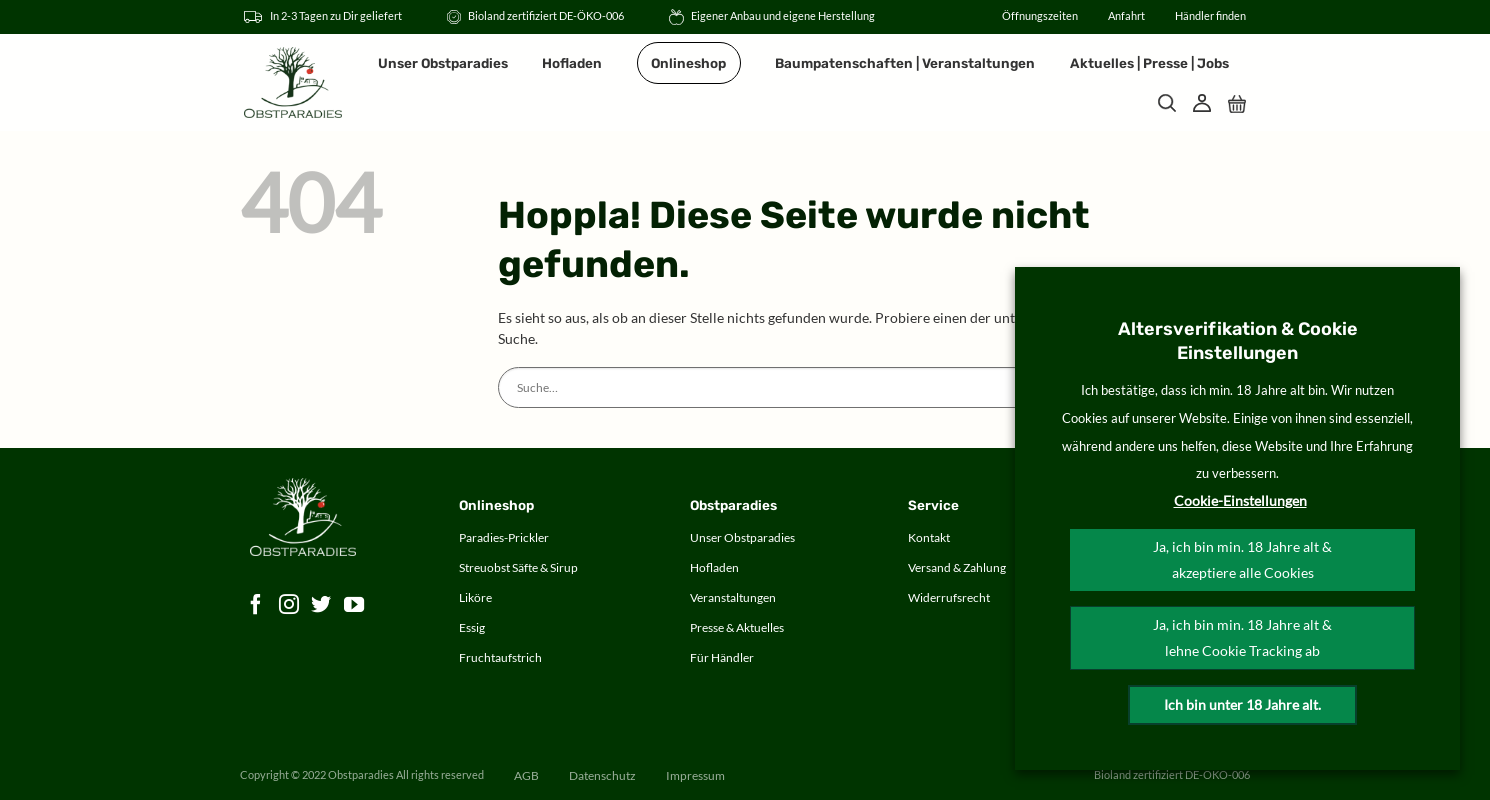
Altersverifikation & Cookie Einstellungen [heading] (1238, 341)
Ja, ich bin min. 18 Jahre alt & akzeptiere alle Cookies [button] (1242, 559)
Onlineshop (688, 63)
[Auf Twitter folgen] (321, 605)
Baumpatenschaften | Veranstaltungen (905, 63)
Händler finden (1210, 16)
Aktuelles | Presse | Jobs (1149, 63)
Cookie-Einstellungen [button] (1240, 500)
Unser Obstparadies (443, 63)
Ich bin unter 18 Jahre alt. (1242, 704)
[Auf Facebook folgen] (256, 605)
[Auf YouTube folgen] (354, 605)
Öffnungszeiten (1040, 16)
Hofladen (572, 63)
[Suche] (1167, 103)
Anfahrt (1126, 16)
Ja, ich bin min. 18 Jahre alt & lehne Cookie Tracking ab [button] (1242, 637)
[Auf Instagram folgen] (289, 605)
